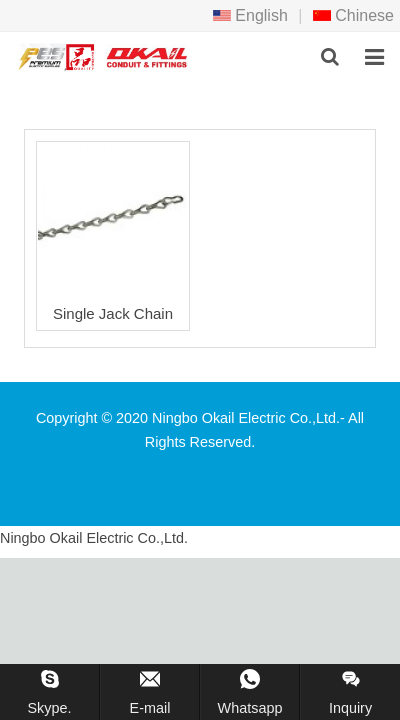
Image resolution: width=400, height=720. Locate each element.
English (250, 15)
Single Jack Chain (113, 313)
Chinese (353, 15)
